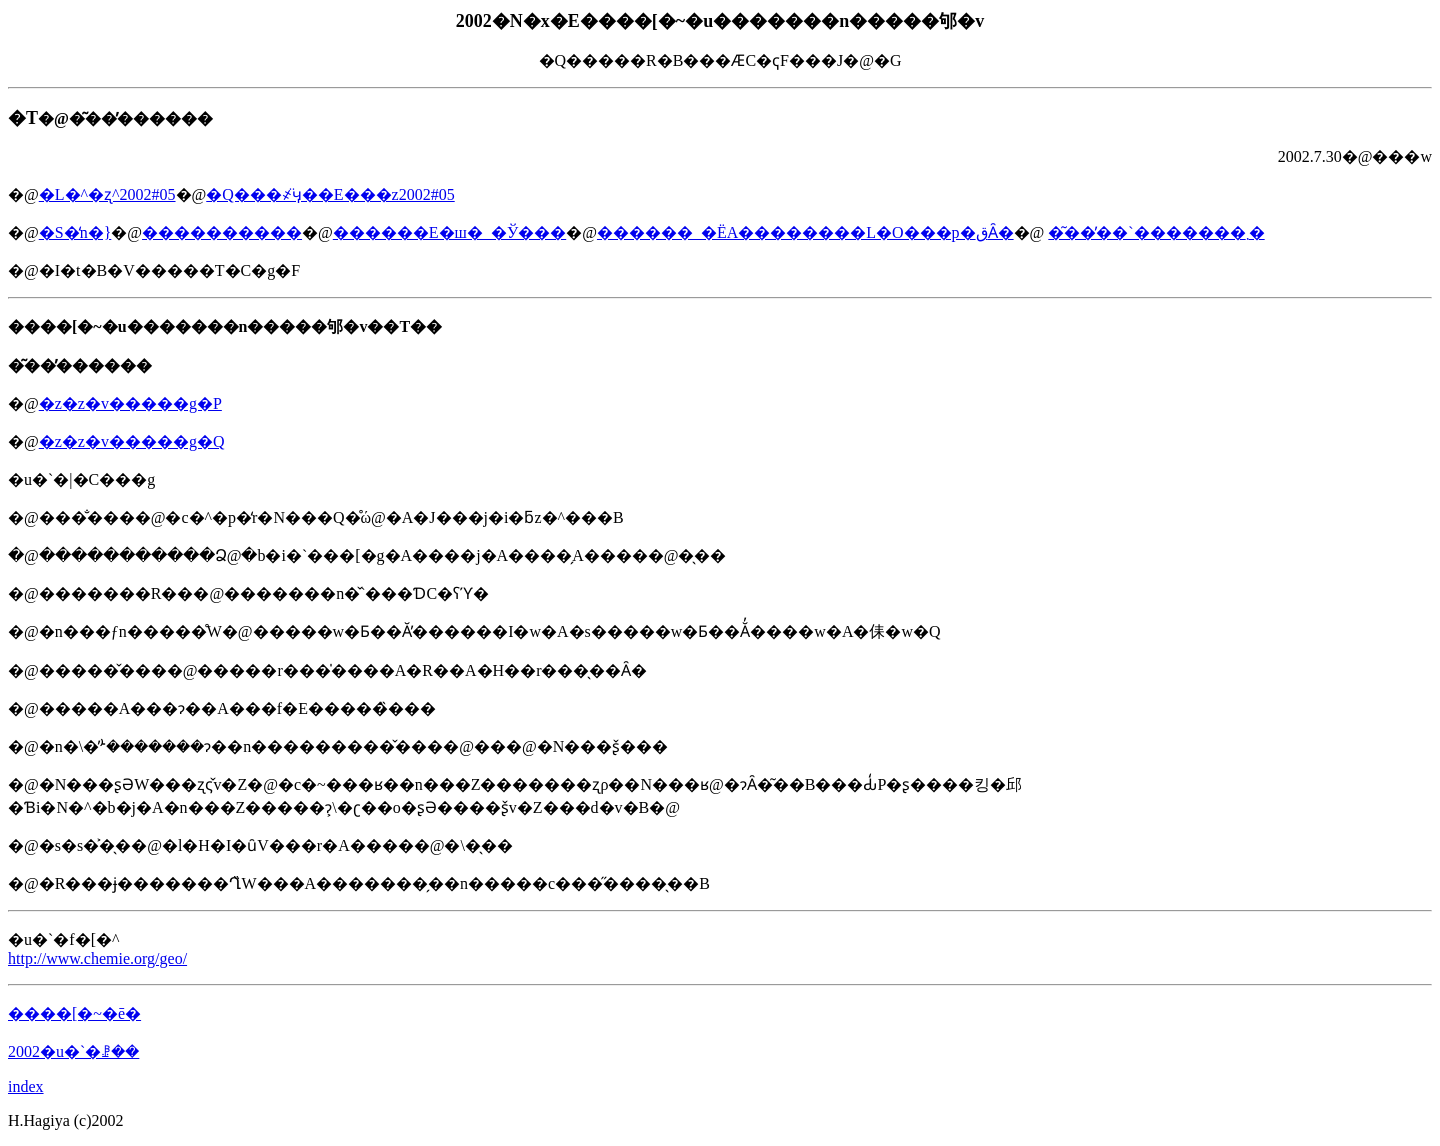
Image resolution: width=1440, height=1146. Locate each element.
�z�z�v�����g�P (130, 403)
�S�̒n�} (75, 232)
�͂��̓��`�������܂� (1156, 232)
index (26, 1086)
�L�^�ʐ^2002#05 (107, 194)
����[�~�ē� (74, 1013)
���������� (222, 232)
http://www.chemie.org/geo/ (97, 958)
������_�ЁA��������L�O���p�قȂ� (805, 232)
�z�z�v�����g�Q (132, 441)
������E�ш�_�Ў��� (449, 232)
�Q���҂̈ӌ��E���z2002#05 (330, 194)
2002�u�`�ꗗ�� (73, 1051)
